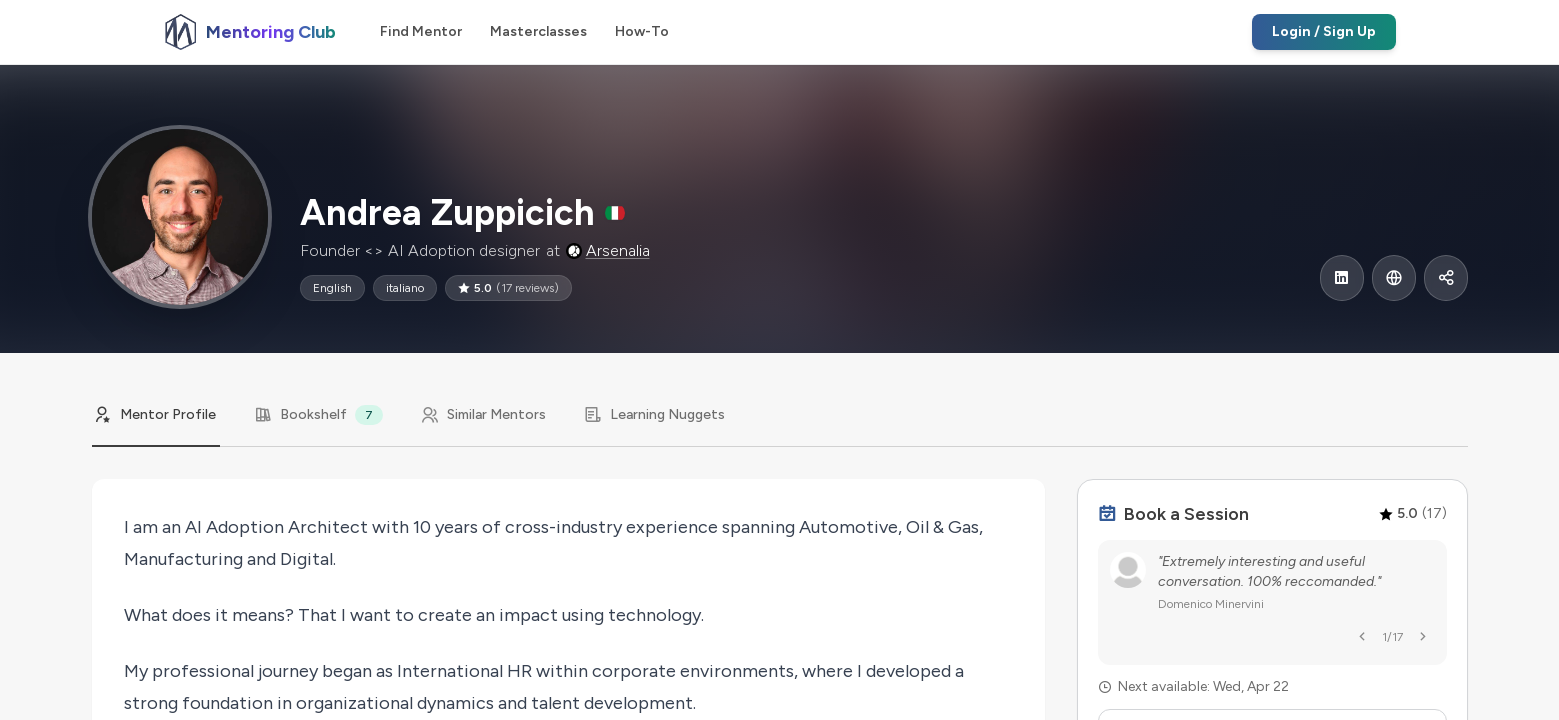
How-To (642, 31)
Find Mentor (421, 31)
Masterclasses (538, 31)
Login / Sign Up (1324, 31)
